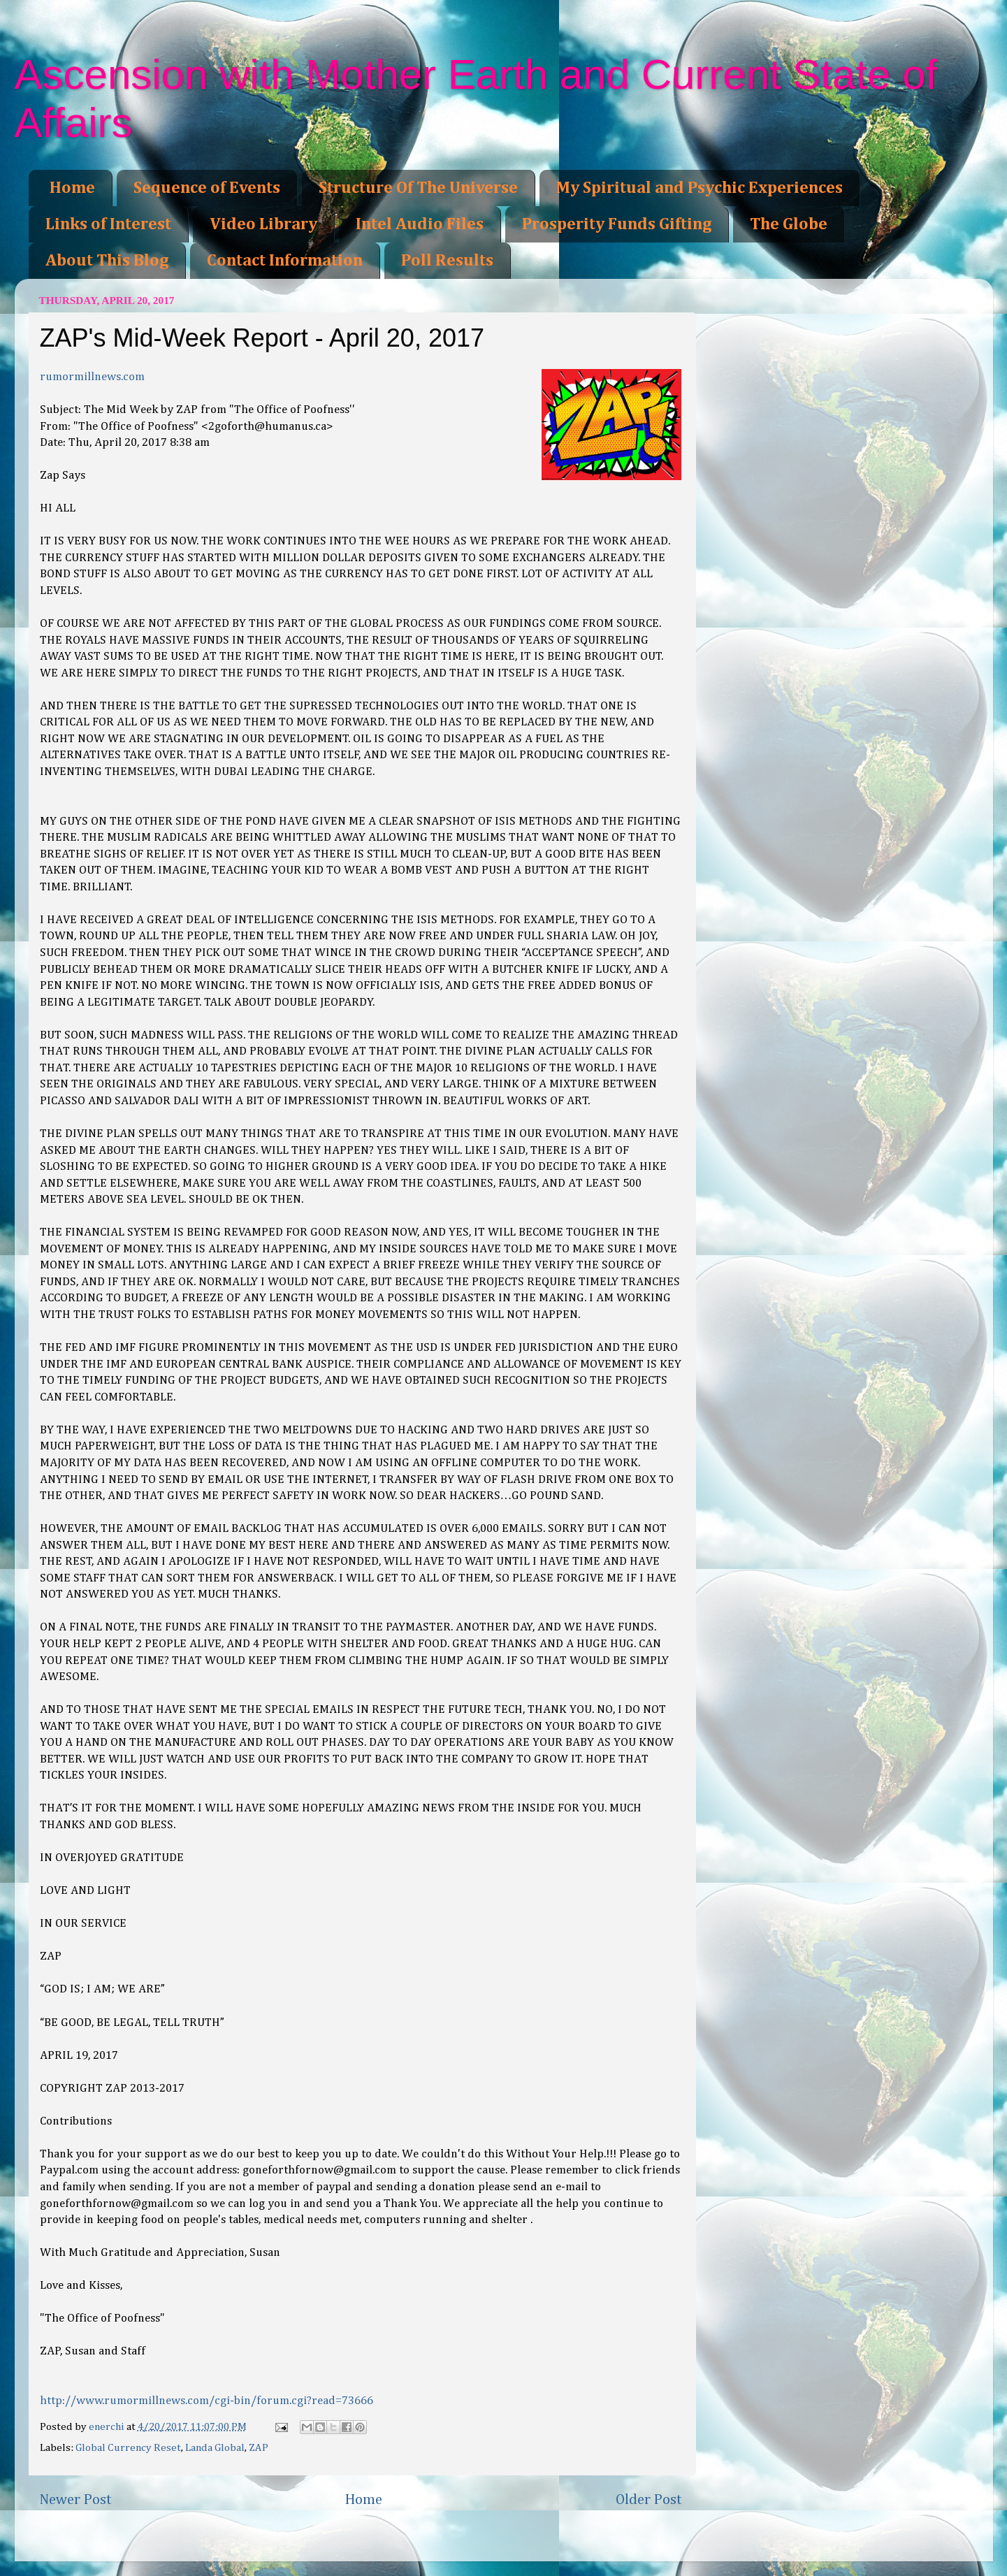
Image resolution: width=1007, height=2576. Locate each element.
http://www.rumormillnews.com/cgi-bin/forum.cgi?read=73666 (206, 2401)
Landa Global (215, 2448)
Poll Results (447, 260)
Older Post (649, 2500)
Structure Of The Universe (418, 188)
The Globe (788, 224)
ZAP (258, 2448)
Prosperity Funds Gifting (616, 224)
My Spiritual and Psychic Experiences (699, 188)
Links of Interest (108, 224)
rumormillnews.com (92, 377)
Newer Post (75, 2500)
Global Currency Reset (128, 2448)
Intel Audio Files (420, 224)
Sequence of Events (206, 188)
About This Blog (106, 260)
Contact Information (285, 260)
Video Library (263, 224)
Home (72, 188)
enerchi (107, 2427)
